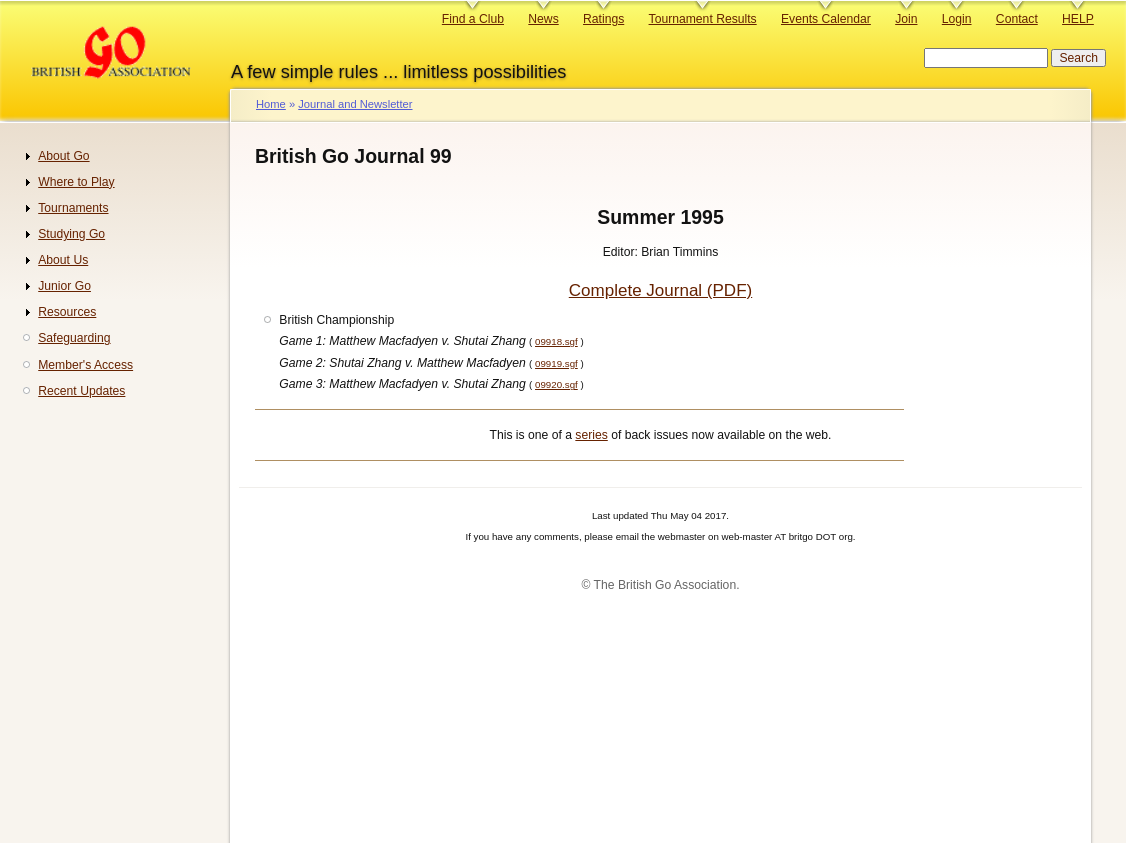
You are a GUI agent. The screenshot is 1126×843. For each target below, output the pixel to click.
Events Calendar (826, 19)
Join (906, 19)
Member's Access (85, 365)
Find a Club (473, 19)
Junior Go (64, 286)
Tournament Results (703, 19)
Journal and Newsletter (355, 104)
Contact (1017, 19)
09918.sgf (556, 341)
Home (271, 104)
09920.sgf (556, 384)
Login (957, 19)
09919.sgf (556, 363)
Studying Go (71, 234)
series (591, 435)
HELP (1078, 19)
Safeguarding (74, 338)
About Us (63, 260)
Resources (67, 312)
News (543, 19)
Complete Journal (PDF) (660, 290)
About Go (63, 156)
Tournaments (73, 208)
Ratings (603, 19)
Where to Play (76, 182)
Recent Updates (81, 391)
